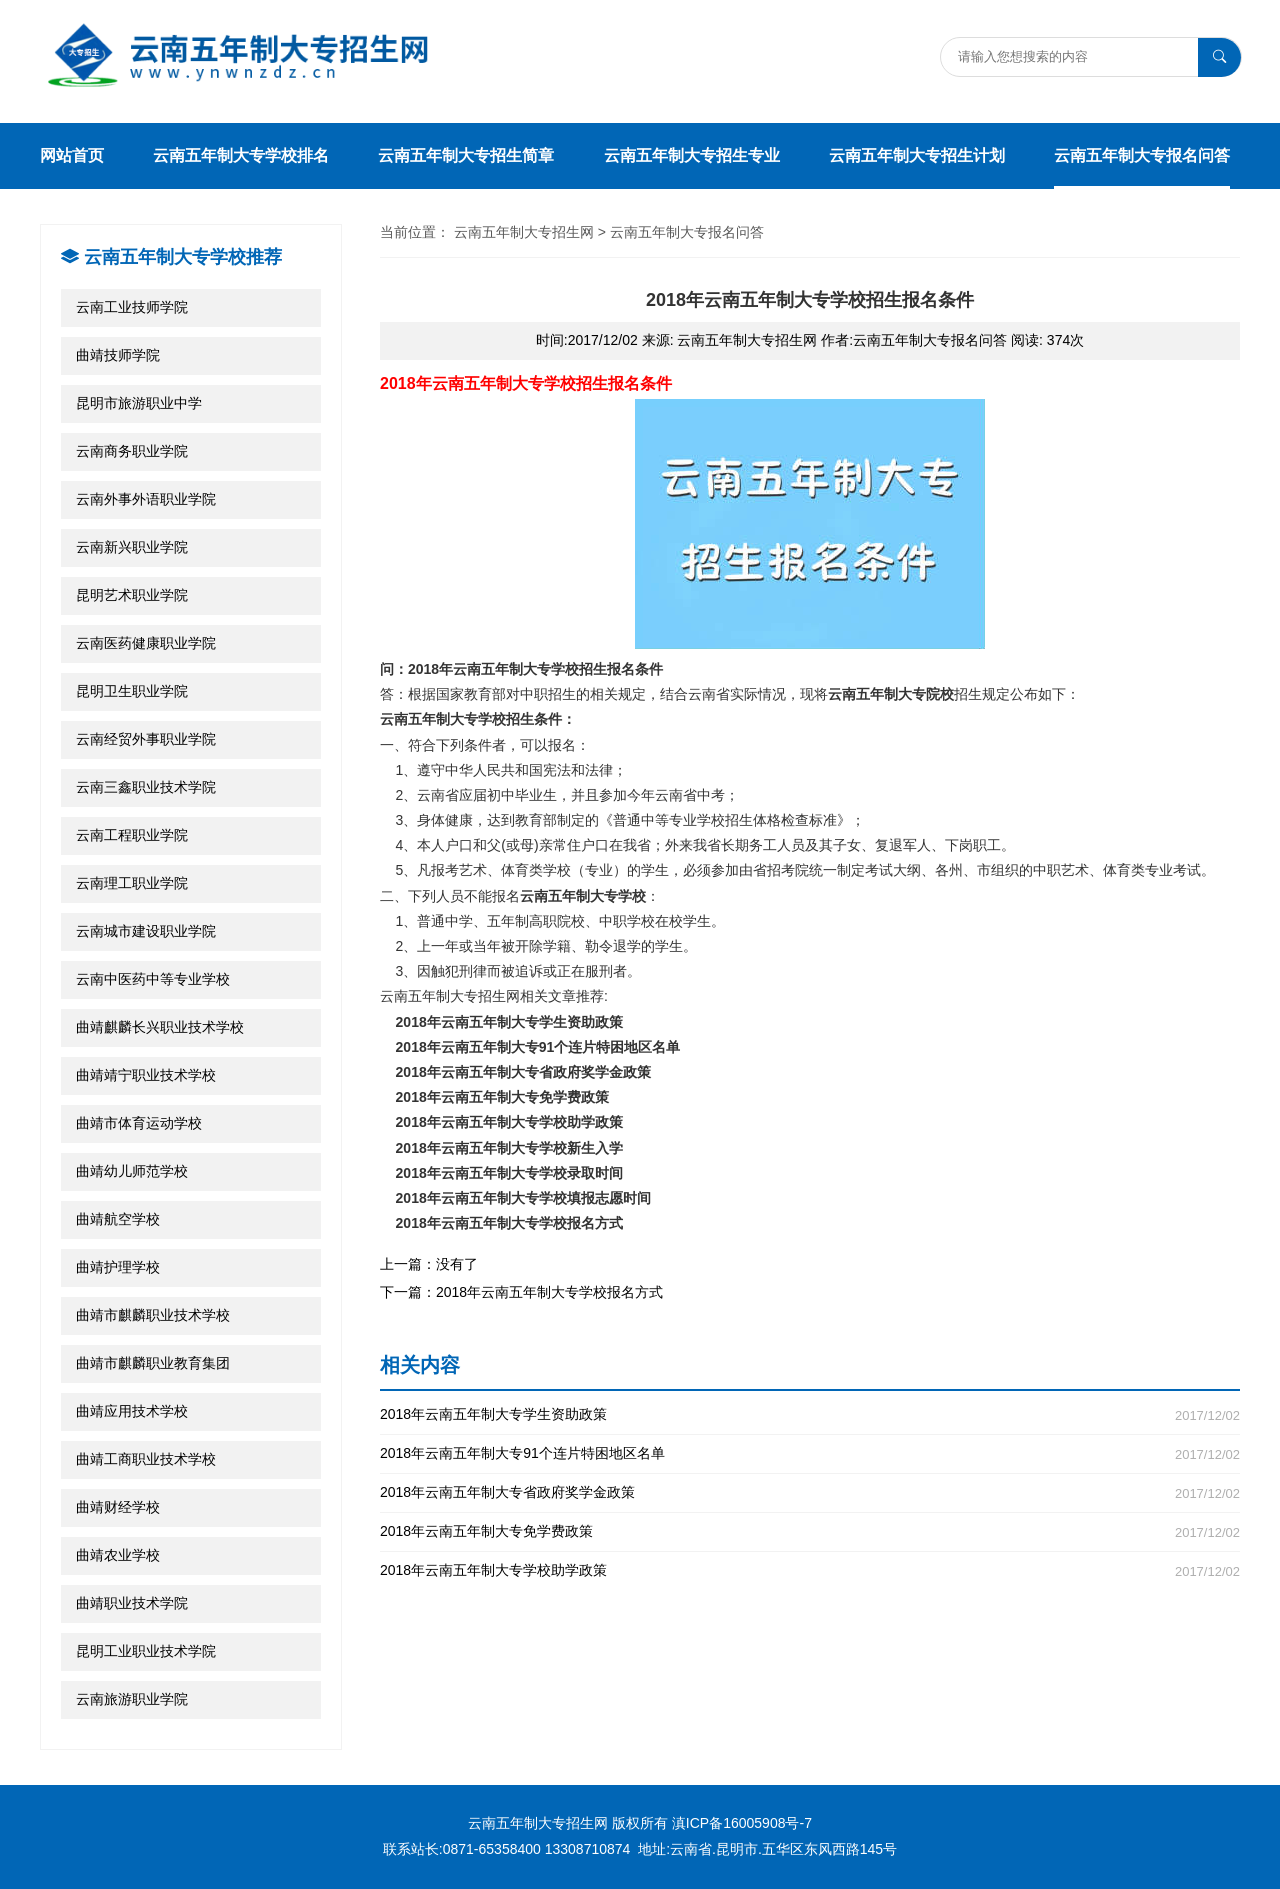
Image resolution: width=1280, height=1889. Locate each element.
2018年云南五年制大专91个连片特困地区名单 (538, 1047)
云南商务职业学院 (132, 451)
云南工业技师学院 (132, 307)
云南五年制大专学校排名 (241, 155)
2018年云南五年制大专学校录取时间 (509, 1173)
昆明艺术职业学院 (132, 595)
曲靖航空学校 (118, 1219)
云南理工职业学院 (132, 883)
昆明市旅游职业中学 (139, 403)
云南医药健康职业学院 (146, 643)
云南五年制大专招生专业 (692, 155)
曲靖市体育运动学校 (139, 1123)
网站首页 (72, 155)
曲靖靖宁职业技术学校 (146, 1075)
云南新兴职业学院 (132, 547)
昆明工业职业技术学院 (146, 1651)
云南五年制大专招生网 (524, 232)
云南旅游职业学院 (132, 1699)
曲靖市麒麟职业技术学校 (153, 1315)
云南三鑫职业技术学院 (146, 787)
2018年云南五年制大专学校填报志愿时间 (523, 1198)
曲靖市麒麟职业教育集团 (153, 1363)
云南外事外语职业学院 (146, 499)
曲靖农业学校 (118, 1555)
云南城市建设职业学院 (146, 931)
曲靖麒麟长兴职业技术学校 (160, 1027)
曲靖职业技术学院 (132, 1603)
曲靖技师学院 (118, 355)
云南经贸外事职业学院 (146, 739)
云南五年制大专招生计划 (917, 155)
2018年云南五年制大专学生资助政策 (509, 1022)
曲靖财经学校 (118, 1507)
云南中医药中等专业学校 (153, 979)
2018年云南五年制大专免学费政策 (502, 1097)
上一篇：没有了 (429, 1264)
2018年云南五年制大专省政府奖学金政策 (523, 1072)
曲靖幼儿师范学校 (132, 1171)
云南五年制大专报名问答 (1142, 155)
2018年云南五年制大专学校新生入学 (509, 1148)
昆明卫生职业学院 (132, 691)
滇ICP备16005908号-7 (742, 1823)
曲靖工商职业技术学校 (146, 1459)
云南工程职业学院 (132, 835)
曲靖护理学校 (118, 1267)
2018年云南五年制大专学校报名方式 (509, 1223)
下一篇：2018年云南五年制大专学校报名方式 (521, 1292)
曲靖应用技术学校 (132, 1411)
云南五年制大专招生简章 (466, 155)
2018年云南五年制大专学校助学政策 (509, 1122)
